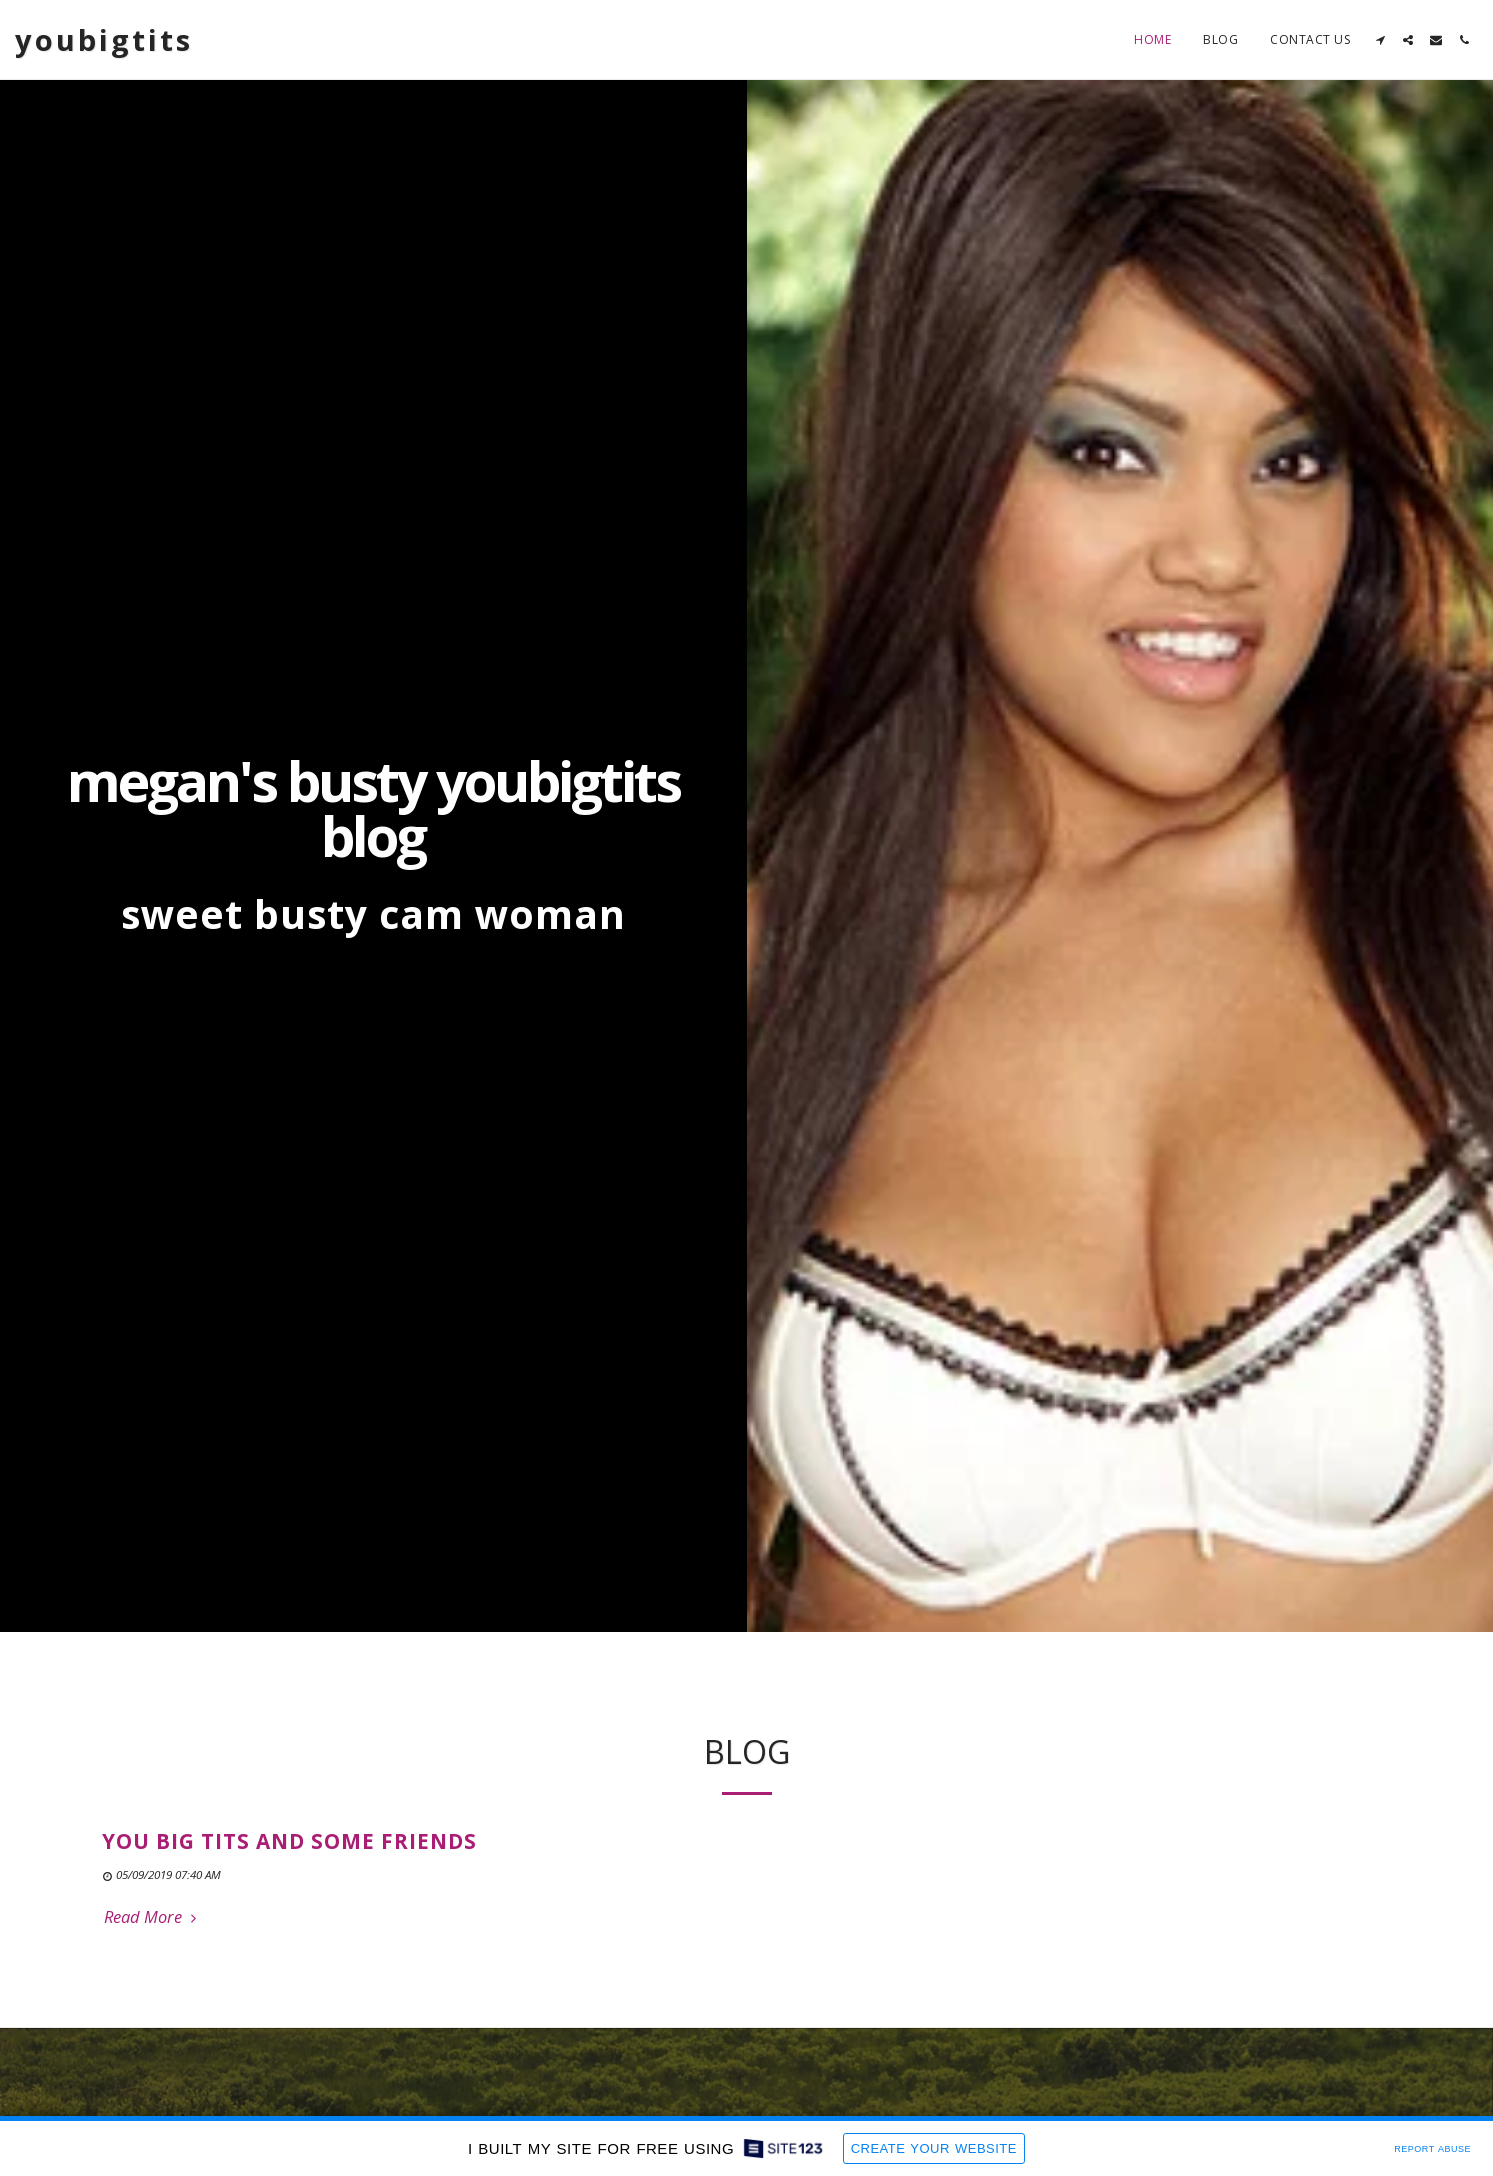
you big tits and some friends (289, 1854)
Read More (153, 1929)
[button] (1380, 40)
